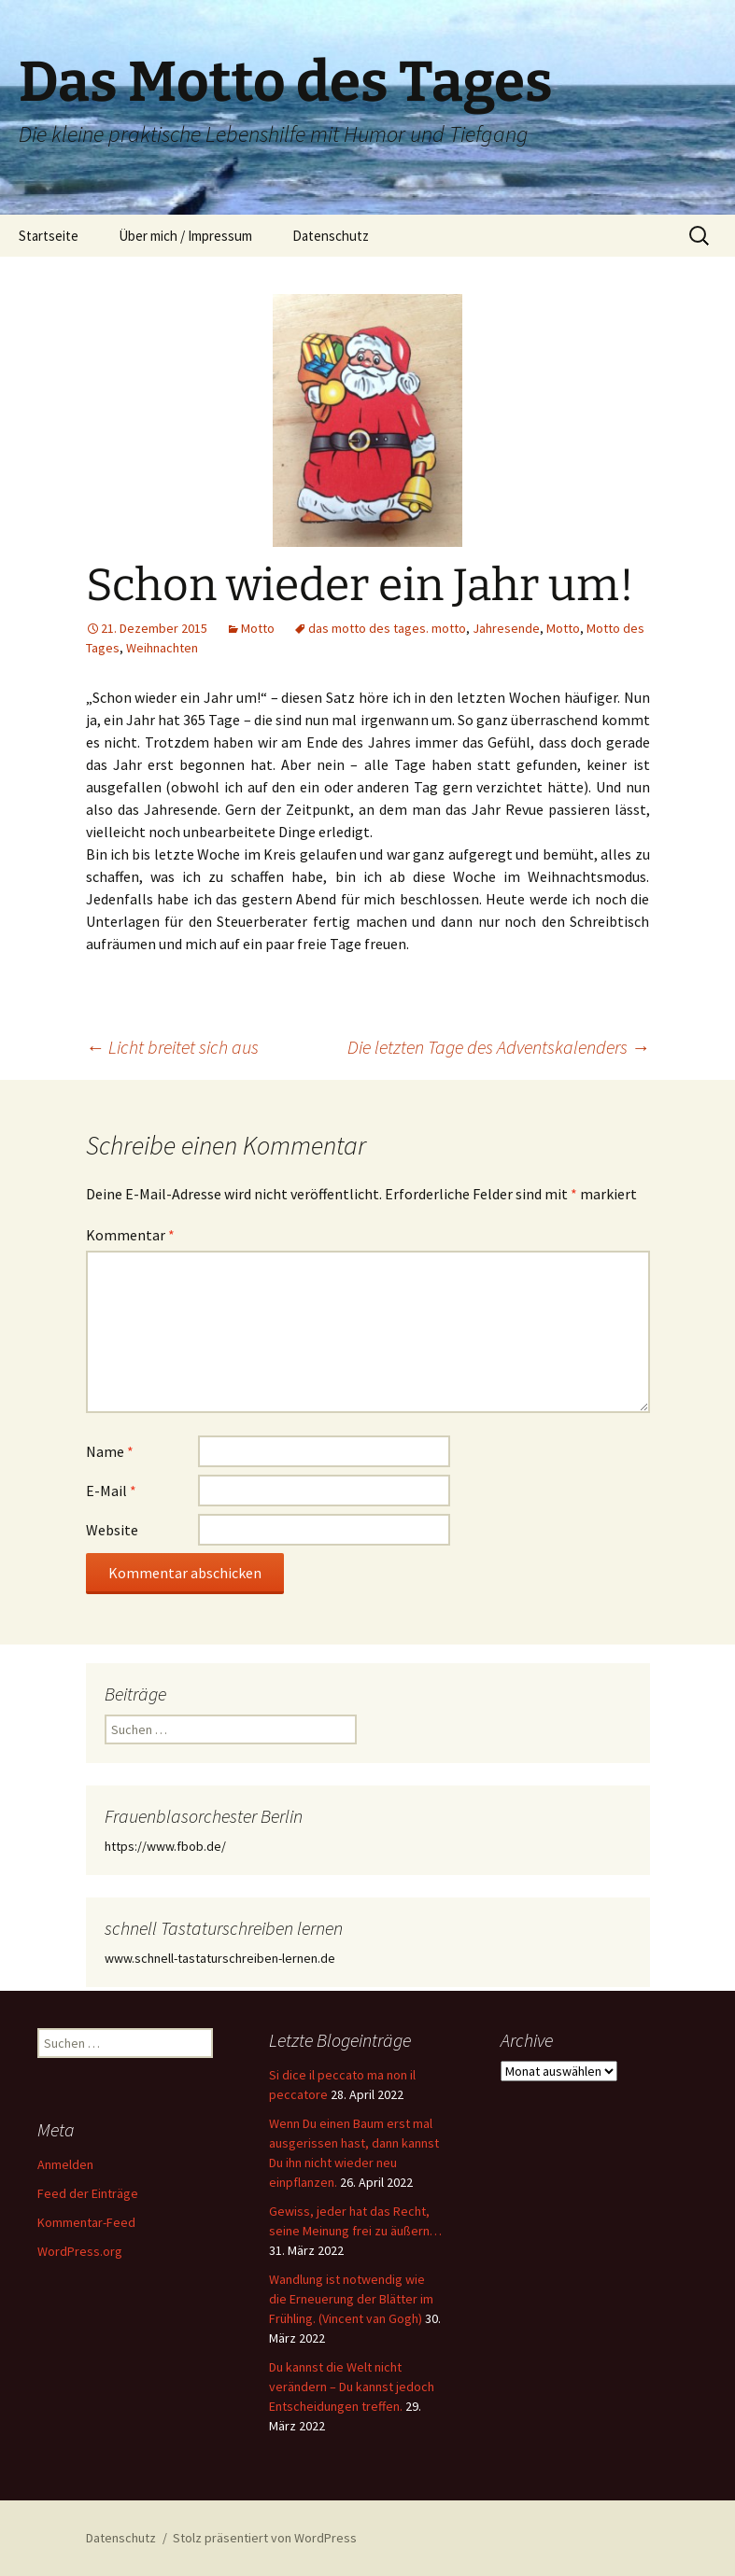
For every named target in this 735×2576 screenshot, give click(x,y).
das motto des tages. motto (387, 628)
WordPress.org (79, 2251)
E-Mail (111, 1490)
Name (110, 1451)
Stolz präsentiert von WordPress (265, 2537)
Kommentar (130, 1234)
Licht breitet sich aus (172, 1046)
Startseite (48, 236)
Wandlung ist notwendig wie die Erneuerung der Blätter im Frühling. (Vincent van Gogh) (351, 2299)
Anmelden (65, 2164)
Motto (258, 628)
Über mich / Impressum (185, 236)
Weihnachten (162, 647)
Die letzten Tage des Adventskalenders (498, 1046)
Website (112, 1529)
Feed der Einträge (87, 2193)
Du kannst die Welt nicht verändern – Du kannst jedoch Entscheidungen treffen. (351, 2387)
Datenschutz (330, 236)
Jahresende (506, 628)
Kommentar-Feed (86, 2222)
